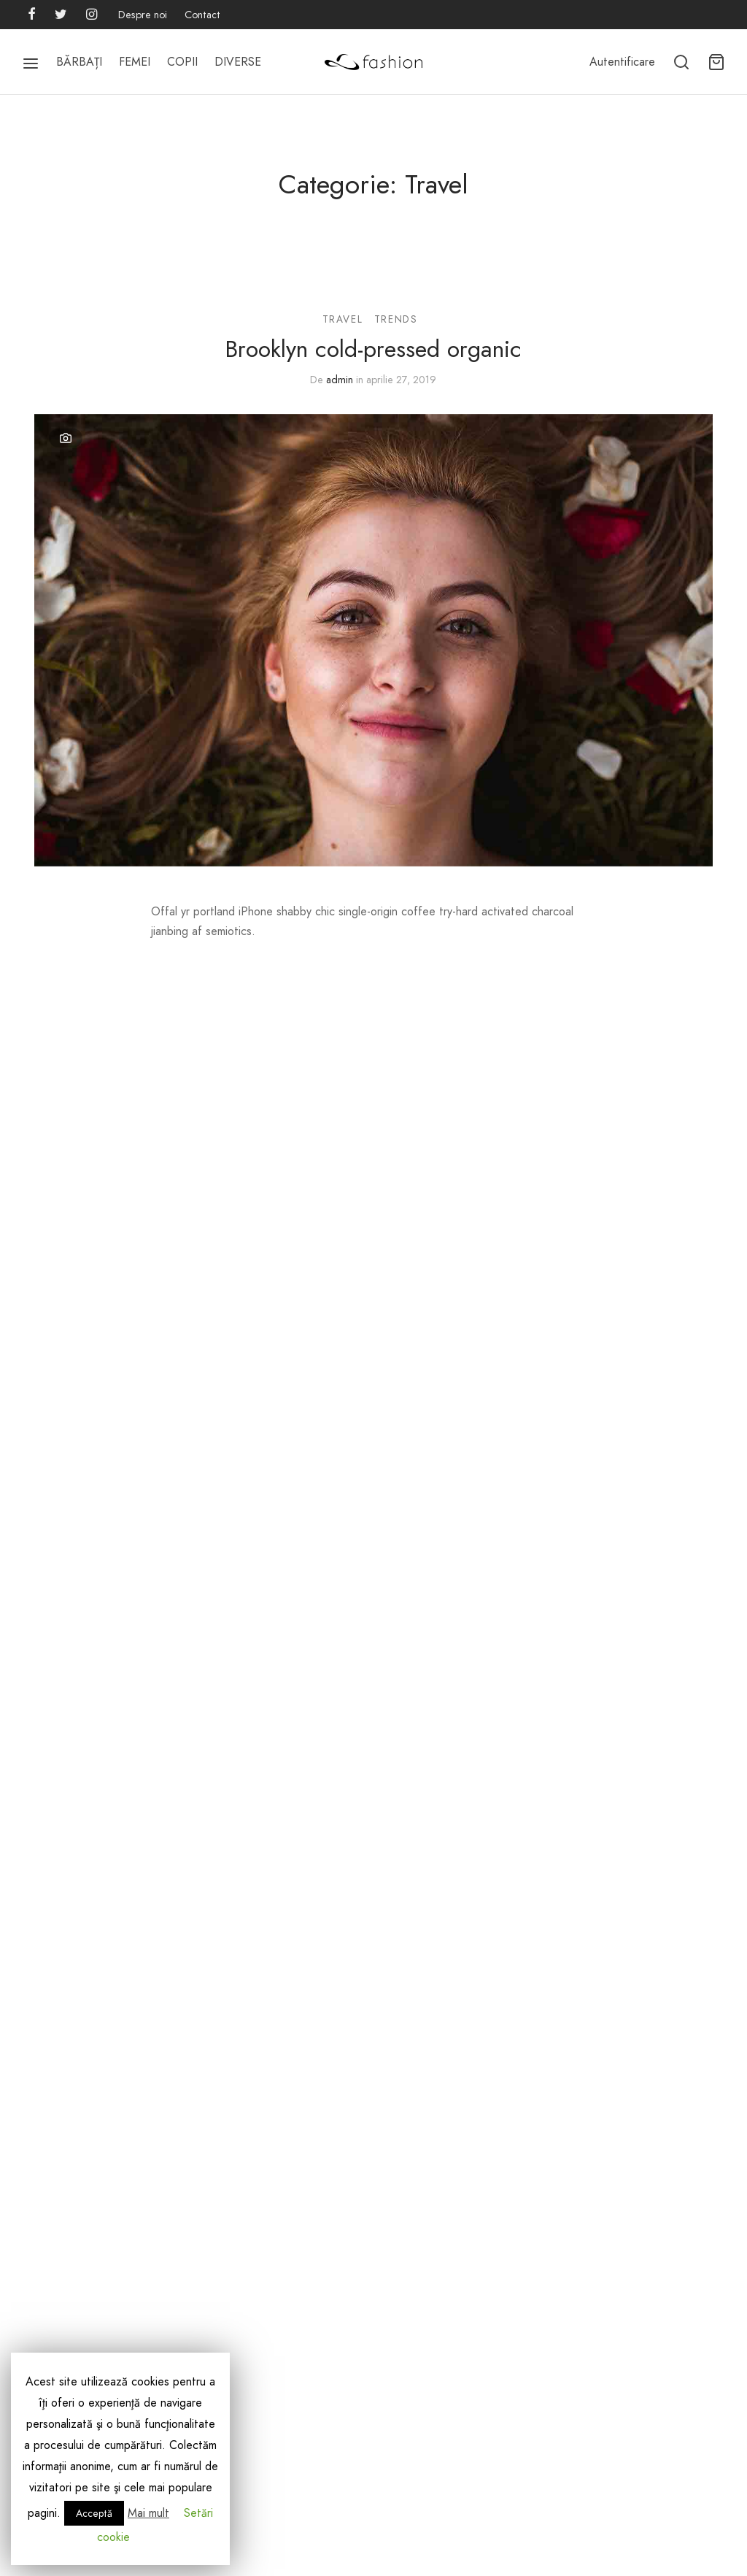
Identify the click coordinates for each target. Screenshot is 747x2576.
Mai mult (148, 2512)
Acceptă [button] (94, 2513)
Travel (342, 319)
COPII (182, 61)
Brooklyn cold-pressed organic (373, 349)
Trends (396, 319)
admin (339, 379)
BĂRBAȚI (79, 61)
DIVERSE (237, 61)
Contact (202, 14)
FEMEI (134, 61)
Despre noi (142, 14)
